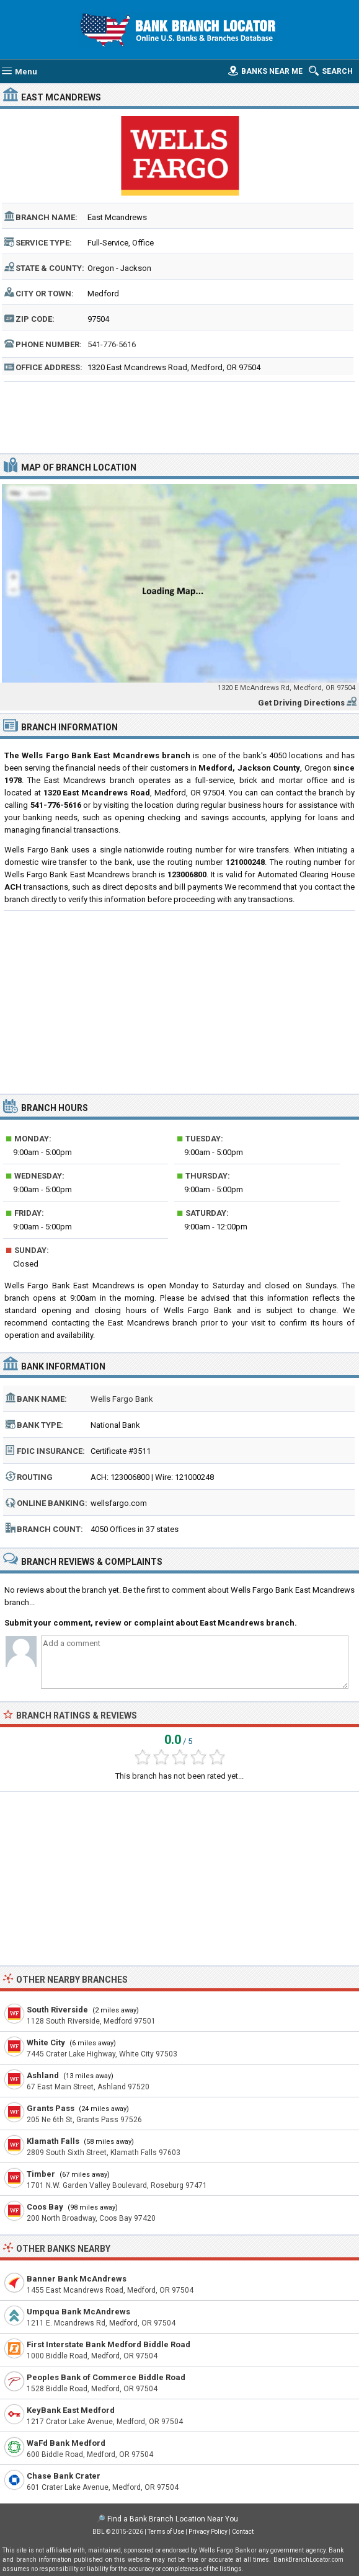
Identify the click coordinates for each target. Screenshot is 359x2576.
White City (46, 2042)
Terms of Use (166, 2531)
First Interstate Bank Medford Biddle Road (108, 2344)
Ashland (43, 2075)
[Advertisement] (179, 416)
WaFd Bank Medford (66, 2443)
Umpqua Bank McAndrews (78, 2311)
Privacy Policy (208, 2531)
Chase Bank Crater (63, 2476)
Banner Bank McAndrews (76, 2278)
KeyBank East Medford (71, 2410)
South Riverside (57, 2009)
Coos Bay (45, 2206)
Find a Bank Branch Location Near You (172, 2519)
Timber (41, 2174)
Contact (243, 2531)
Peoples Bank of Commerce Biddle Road (106, 2377)
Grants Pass (50, 2108)
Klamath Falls (53, 2141)
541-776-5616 (111, 344)
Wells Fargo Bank (122, 1399)
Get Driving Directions (301, 702)
